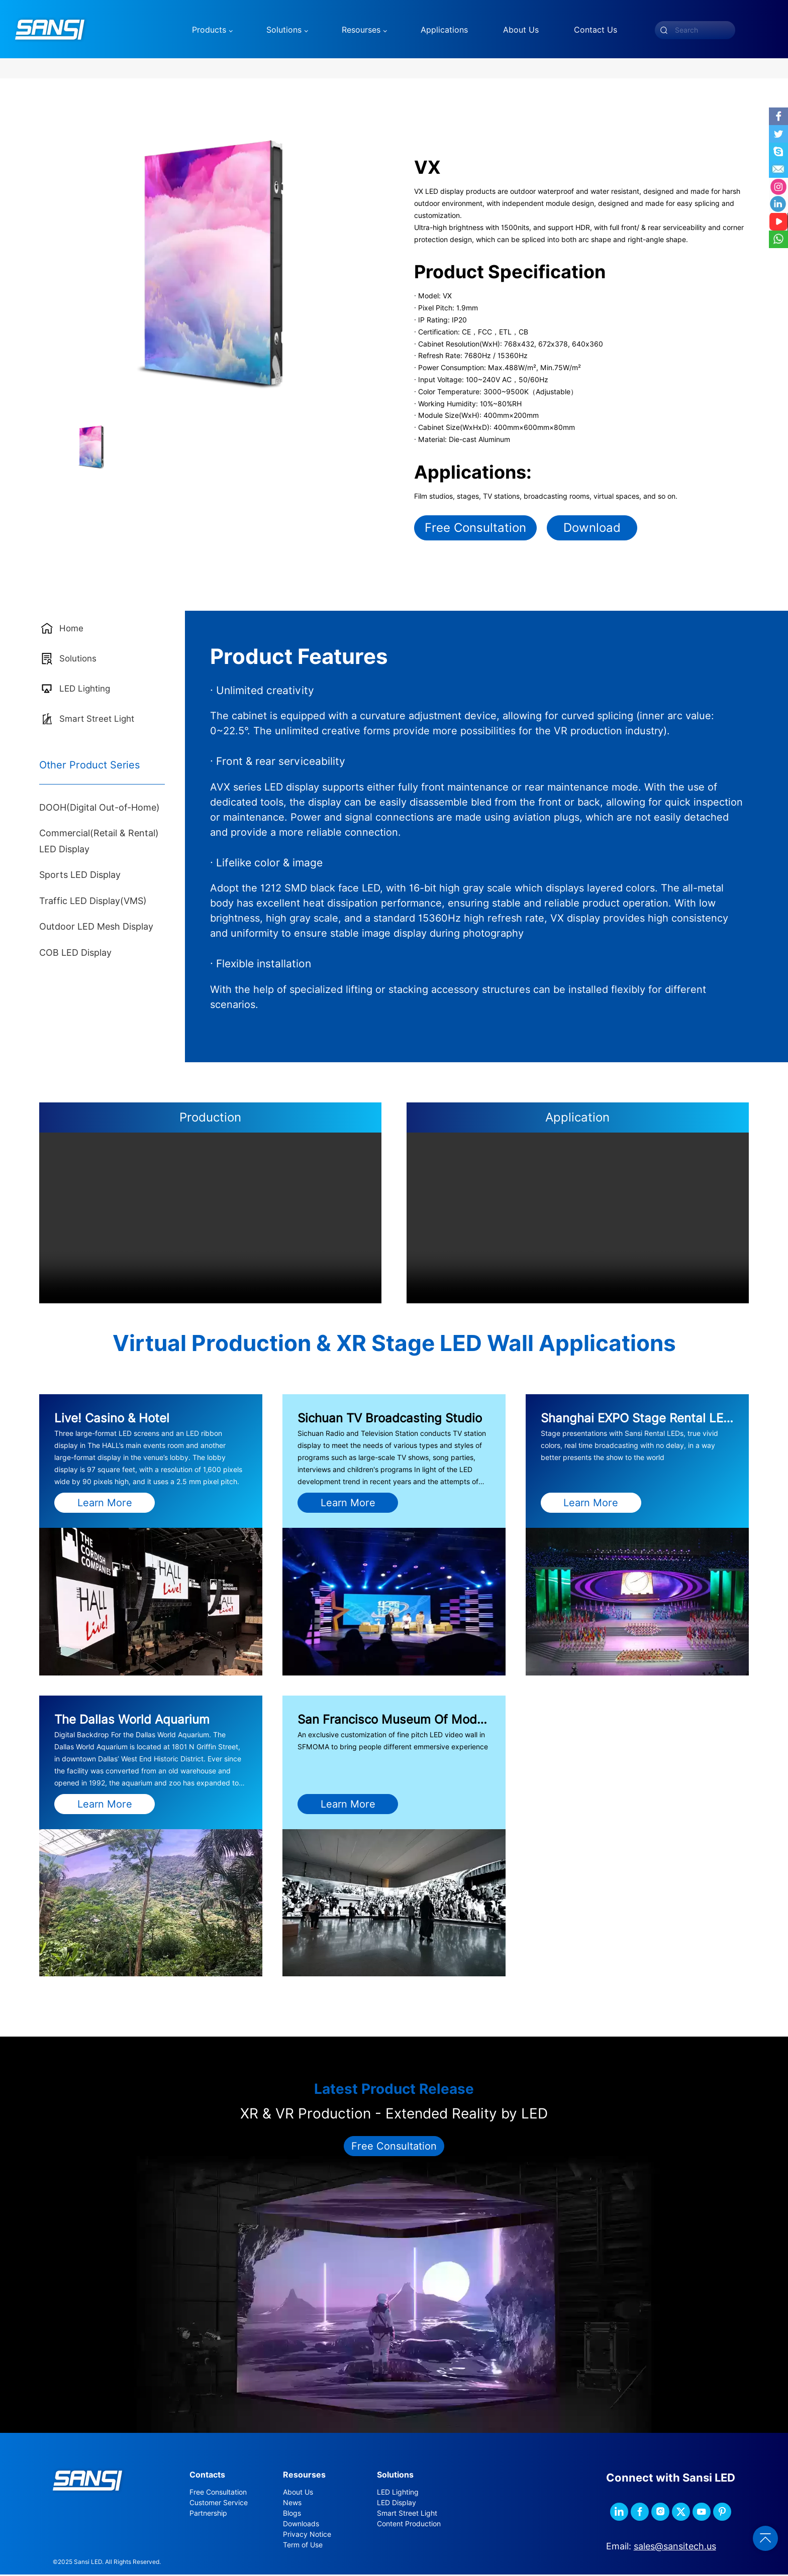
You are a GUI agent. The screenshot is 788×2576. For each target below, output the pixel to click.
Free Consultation (475, 529)
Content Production (409, 2526)
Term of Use (303, 2547)
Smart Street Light (407, 2515)
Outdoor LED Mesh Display (96, 928)
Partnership (208, 2515)
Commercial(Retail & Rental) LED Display (99, 843)
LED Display (396, 2505)
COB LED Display (75, 954)
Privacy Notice (307, 2536)
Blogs (292, 2515)
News (292, 2505)
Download (592, 529)
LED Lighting (398, 2494)
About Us (298, 2494)
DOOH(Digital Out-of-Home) (99, 809)
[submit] (664, 30)
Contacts (207, 2477)
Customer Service (218, 2505)
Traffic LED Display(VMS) (93, 902)
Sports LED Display (80, 876)
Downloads (301, 2526)
